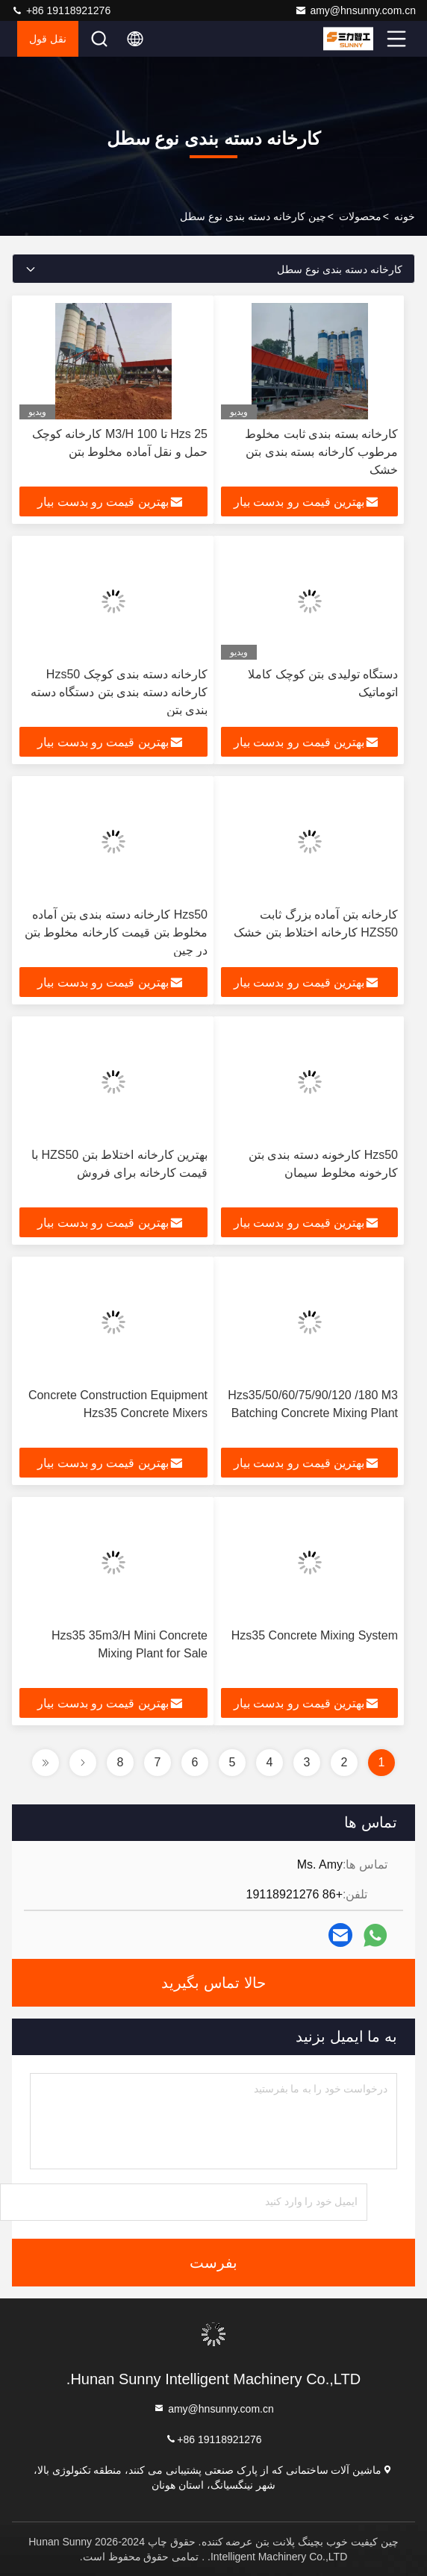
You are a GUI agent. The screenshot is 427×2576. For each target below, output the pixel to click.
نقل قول (47, 39)
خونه (404, 216)
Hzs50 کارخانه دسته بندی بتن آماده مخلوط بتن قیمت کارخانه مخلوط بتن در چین (116, 932)
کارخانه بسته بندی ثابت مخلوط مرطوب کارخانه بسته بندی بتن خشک (321, 452)
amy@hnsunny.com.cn (355, 10)
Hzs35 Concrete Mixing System (314, 1635)
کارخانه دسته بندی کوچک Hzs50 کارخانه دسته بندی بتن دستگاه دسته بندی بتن (119, 692)
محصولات (360, 216)
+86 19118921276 (60, 10)
